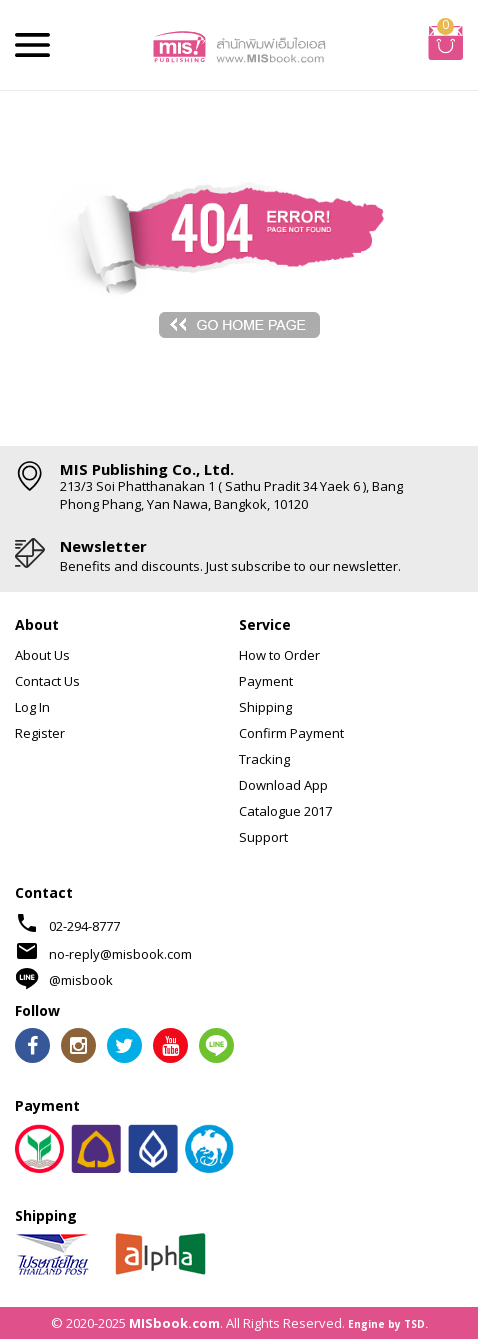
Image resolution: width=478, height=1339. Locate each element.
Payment (266, 681)
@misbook (81, 980)
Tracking (264, 759)
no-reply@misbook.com (120, 954)
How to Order (279, 655)
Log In (32, 707)
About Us (42, 655)
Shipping (265, 707)
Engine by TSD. (388, 1324)
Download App (283, 785)
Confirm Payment (291, 733)
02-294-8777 (84, 926)
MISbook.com (174, 1323)
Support (263, 837)
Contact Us (47, 681)
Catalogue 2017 (285, 811)
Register (40, 733)
